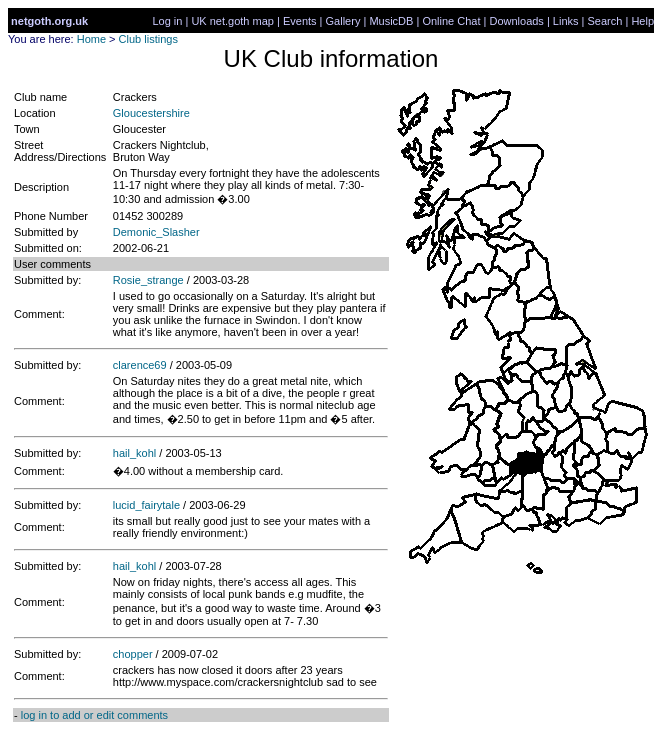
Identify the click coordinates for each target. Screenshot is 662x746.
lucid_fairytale (146, 505)
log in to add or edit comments (94, 715)
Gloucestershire (151, 113)
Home (91, 39)
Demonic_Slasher (156, 232)
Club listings (148, 39)
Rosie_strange (148, 280)
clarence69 (140, 365)
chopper (133, 654)
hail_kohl (134, 453)
